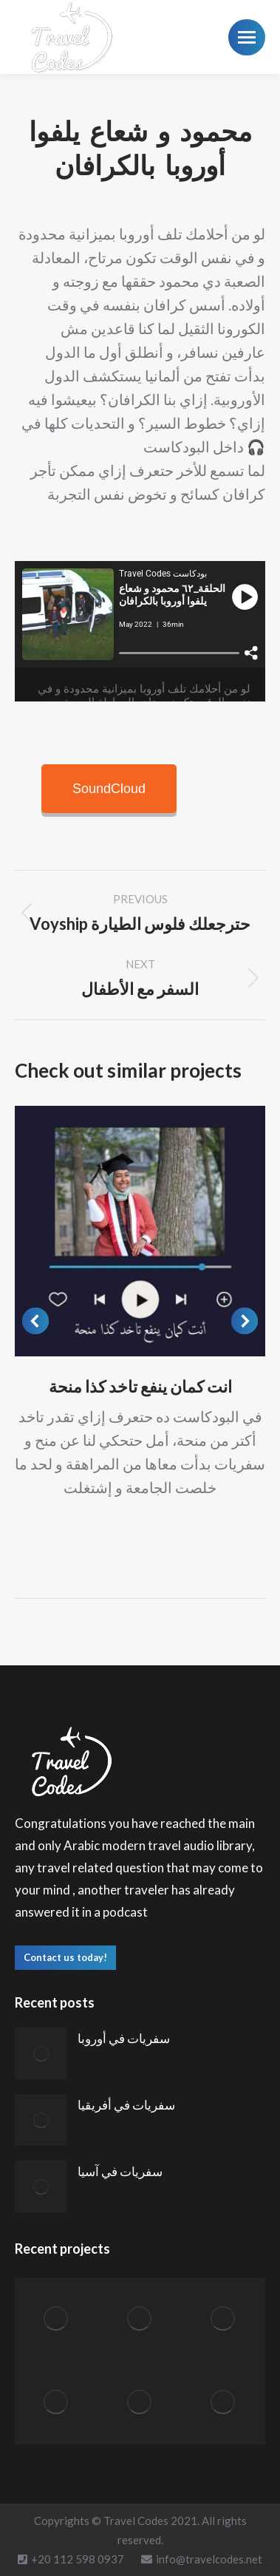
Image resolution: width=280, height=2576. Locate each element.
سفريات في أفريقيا (126, 2105)
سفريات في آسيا (120, 2171)
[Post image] (140, 1231)
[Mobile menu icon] (246, 37)
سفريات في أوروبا (124, 2038)
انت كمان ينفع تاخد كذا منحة (140, 1386)
